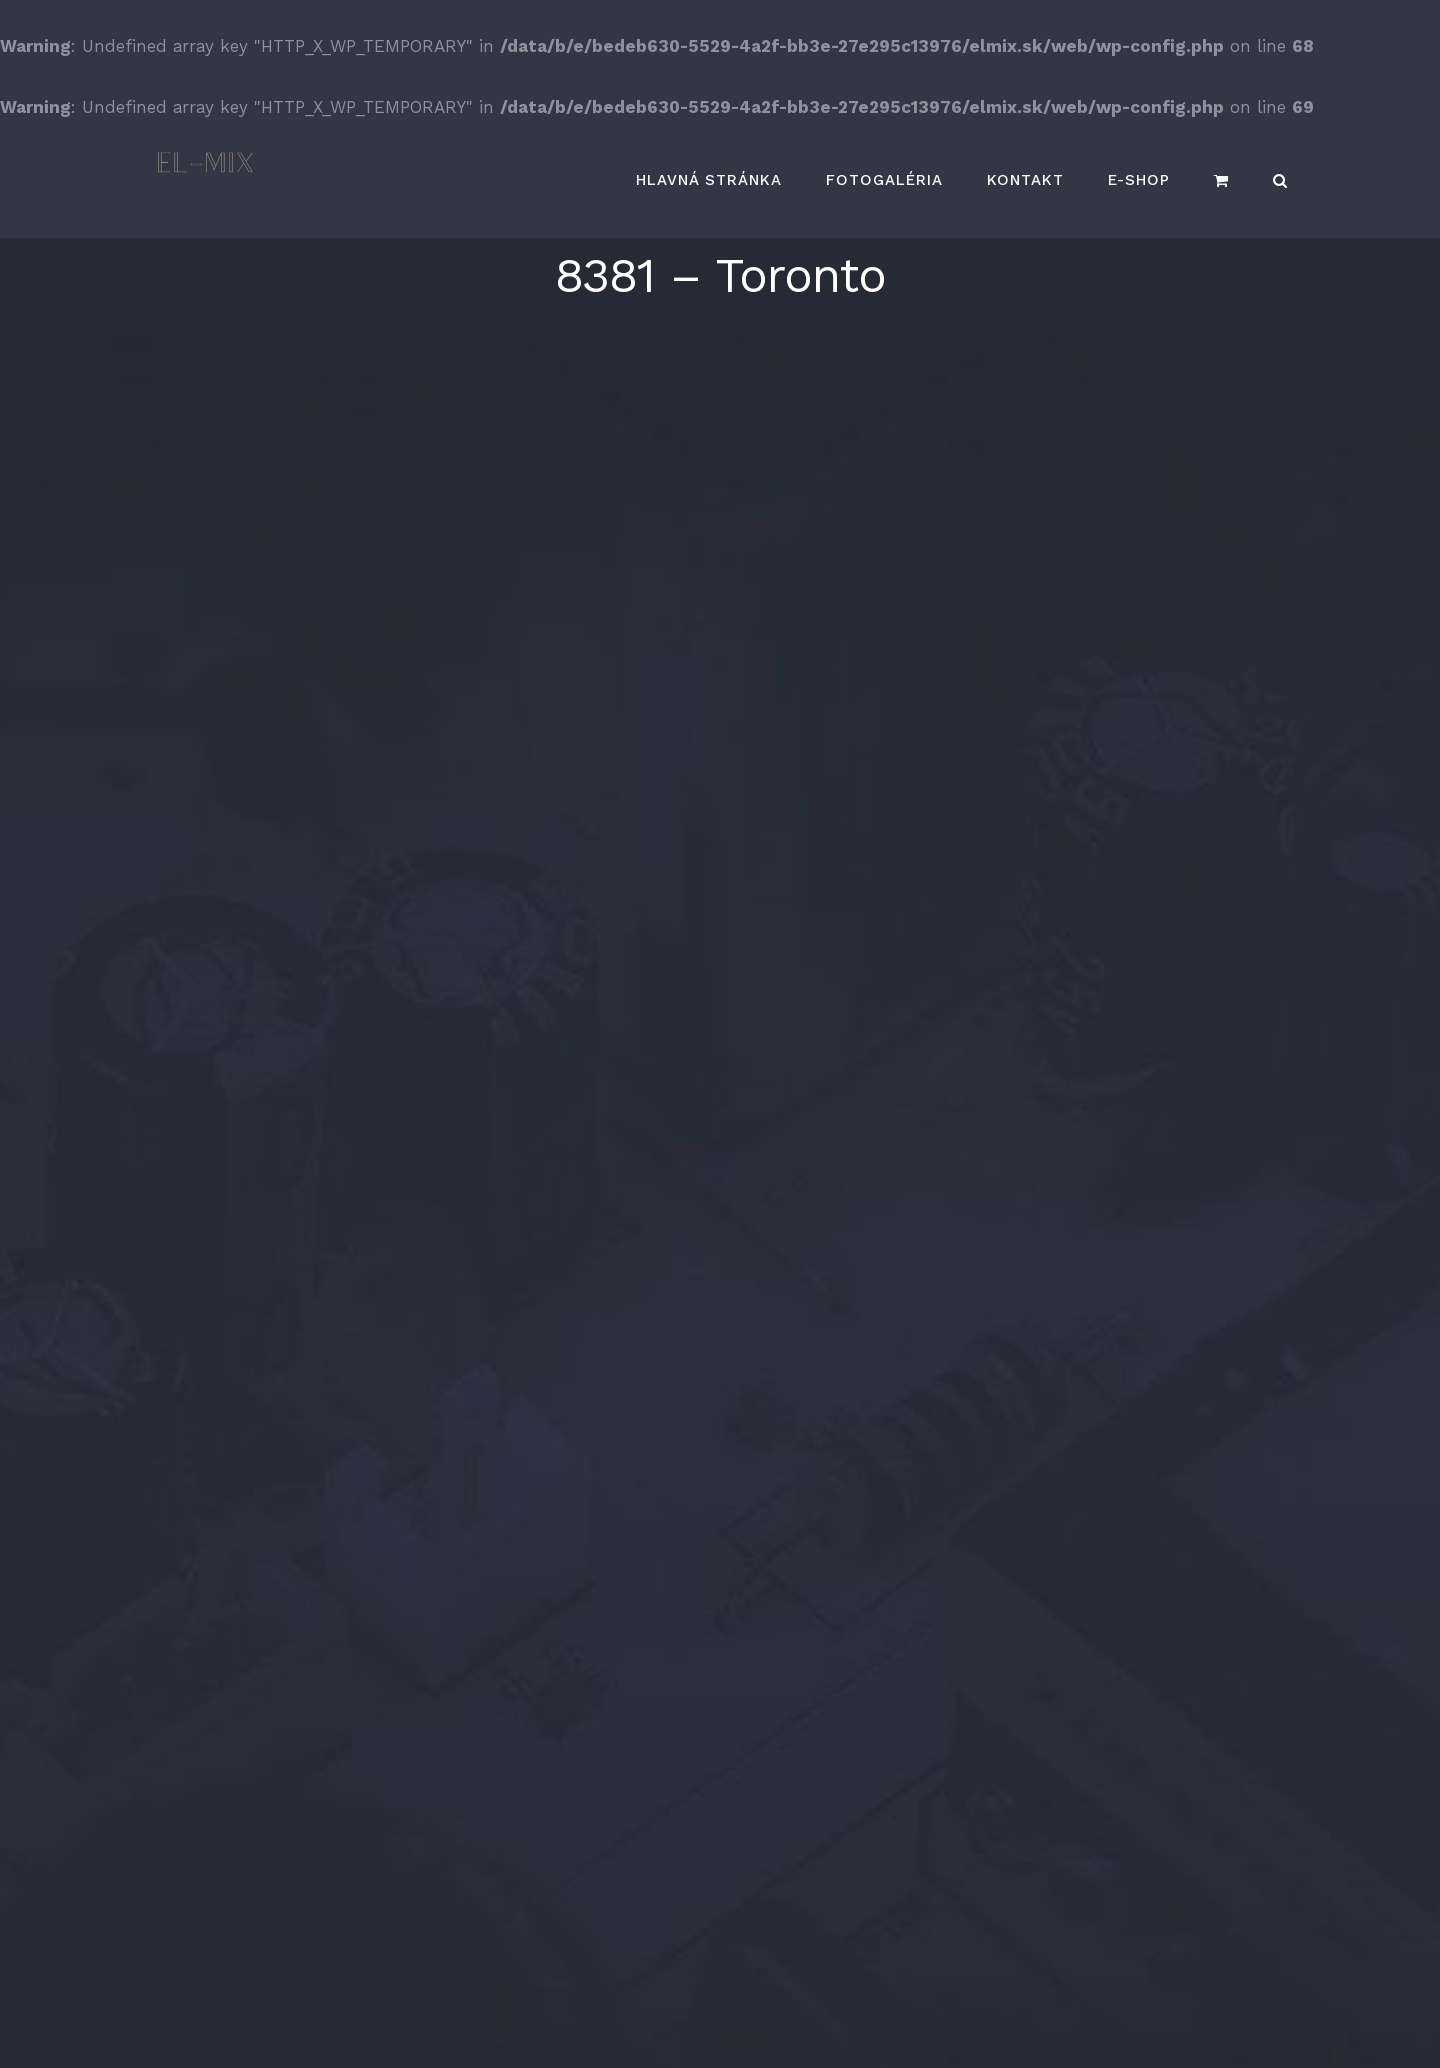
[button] (1280, 180)
